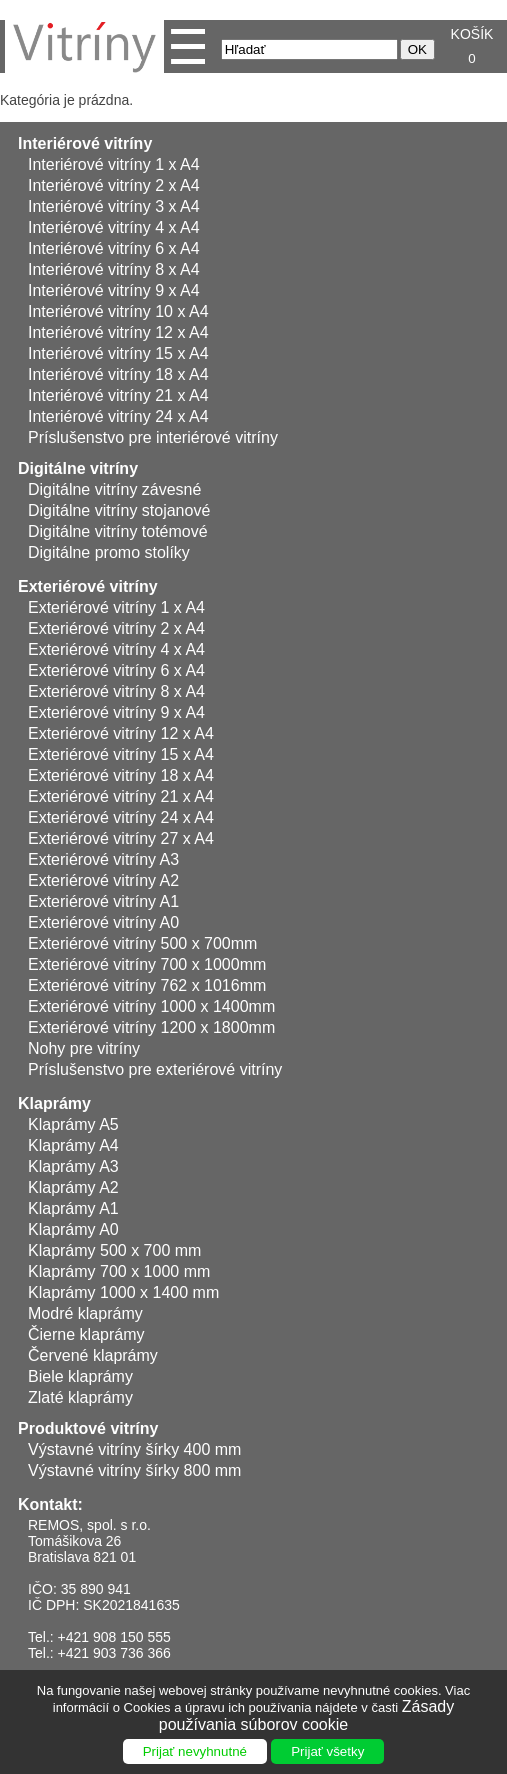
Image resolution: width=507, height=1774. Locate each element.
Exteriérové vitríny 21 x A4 (121, 796)
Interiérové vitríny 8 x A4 (114, 269)
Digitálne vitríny (78, 468)
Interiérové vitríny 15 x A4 (118, 353)
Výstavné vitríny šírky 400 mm (134, 1449)
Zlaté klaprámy (80, 1397)
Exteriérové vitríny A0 (103, 922)
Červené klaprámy (93, 1355)
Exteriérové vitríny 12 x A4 (121, 733)
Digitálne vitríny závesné (114, 489)
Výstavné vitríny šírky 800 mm (134, 1470)
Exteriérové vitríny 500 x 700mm (142, 943)
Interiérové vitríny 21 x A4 (118, 395)
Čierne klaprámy (86, 1334)
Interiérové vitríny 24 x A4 (118, 416)
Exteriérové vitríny (88, 586)
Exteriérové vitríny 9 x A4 (116, 712)
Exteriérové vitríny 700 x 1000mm (147, 964)
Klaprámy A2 (73, 1187)
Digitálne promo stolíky (109, 552)
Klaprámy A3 (73, 1166)
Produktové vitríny (88, 1428)
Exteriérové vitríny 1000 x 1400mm (151, 1006)
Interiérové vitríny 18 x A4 (118, 374)
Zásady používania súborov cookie (306, 1715)
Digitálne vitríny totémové (118, 531)
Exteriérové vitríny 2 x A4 (116, 628)
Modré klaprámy (85, 1313)
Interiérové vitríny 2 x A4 (114, 185)
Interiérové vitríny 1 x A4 (114, 164)
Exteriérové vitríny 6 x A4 (116, 670)
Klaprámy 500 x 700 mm (114, 1250)
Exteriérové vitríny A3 (103, 859)
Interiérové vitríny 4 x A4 (114, 227)
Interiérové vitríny (85, 143)
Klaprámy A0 (73, 1229)
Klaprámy (54, 1103)
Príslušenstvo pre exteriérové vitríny (155, 1069)
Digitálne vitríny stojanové (119, 510)
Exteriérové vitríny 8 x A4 (116, 691)
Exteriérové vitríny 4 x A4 (116, 649)
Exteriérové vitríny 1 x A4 (116, 607)
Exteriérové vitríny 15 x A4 (121, 754)
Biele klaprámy (80, 1376)
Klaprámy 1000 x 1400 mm (123, 1292)
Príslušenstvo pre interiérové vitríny (153, 437)
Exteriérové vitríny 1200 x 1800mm (151, 1027)
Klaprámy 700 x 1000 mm (119, 1271)
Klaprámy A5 (73, 1124)
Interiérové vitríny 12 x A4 (118, 332)
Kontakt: (50, 1504)
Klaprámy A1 (73, 1208)
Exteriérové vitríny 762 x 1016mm (147, 985)
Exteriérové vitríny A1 (103, 901)
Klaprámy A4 (73, 1145)
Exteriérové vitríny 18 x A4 (121, 775)
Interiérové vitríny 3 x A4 (114, 206)
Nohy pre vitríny (84, 1048)
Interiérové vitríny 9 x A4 (114, 290)
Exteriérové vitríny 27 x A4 (121, 838)
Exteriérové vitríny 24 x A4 (121, 817)
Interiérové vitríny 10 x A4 (118, 311)
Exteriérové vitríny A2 (103, 880)
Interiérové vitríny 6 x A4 (114, 248)
